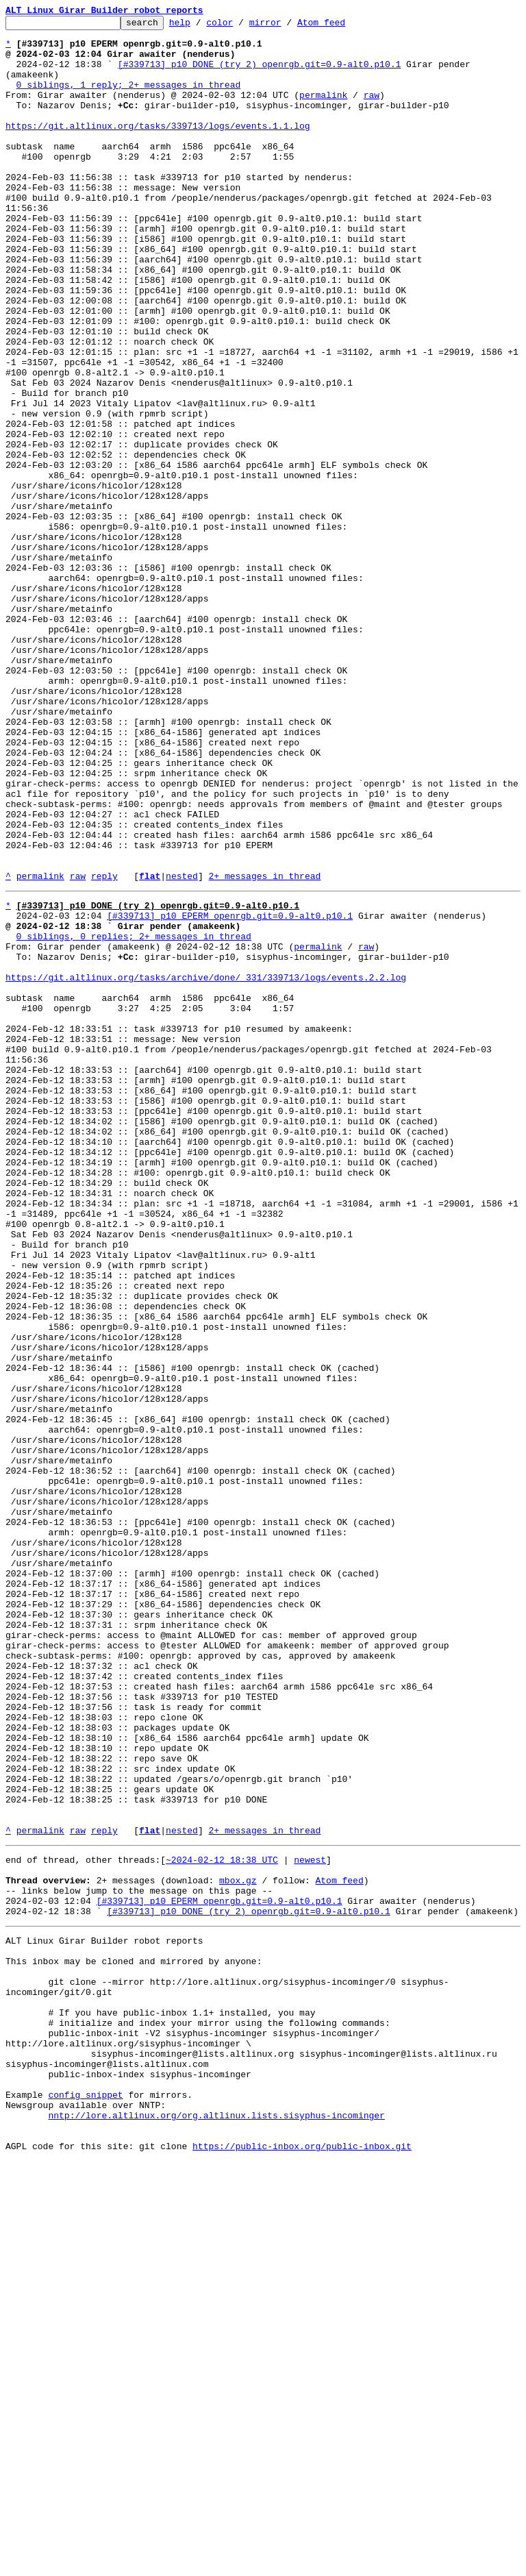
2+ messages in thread (264, 1048)
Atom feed (342, 26)
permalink (323, 111)
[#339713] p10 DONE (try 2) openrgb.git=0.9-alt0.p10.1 (259, 74)
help (201, 26)
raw (371, 111)
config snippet (85, 2499)
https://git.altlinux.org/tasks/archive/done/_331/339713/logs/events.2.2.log (205, 1166)
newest (310, 2221)
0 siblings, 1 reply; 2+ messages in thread (128, 98)
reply (104, 1048)
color (240, 26)
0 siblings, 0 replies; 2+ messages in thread (133, 1117)
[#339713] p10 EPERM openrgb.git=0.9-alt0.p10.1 (230, 1092)
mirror (287, 26)
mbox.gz (238, 2246)
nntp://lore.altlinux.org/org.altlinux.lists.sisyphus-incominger (216, 2524)
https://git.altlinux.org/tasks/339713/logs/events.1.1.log (157, 148)
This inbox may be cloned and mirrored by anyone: (133, 2339)
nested (182, 1048)
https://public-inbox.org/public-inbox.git (302, 2561)
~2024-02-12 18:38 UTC (222, 2221)
